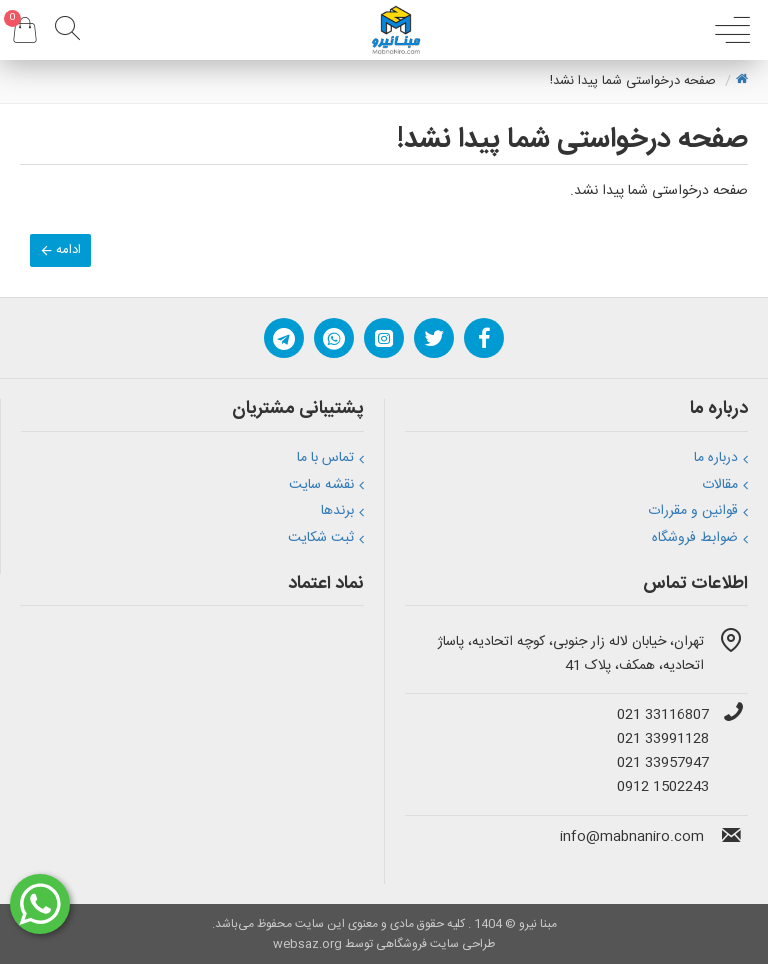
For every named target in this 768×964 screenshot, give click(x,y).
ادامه (68, 250)
